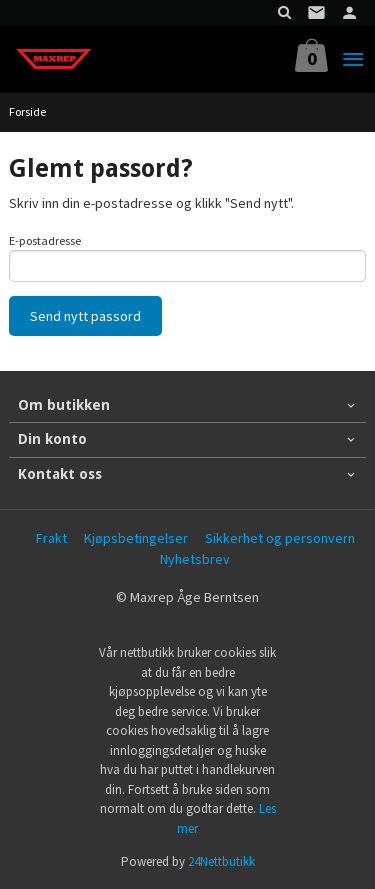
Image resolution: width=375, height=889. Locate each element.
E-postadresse (45, 240)
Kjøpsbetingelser (136, 538)
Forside (27, 111)
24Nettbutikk (221, 861)
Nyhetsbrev (195, 559)
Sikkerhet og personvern (280, 538)
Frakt (51, 538)
